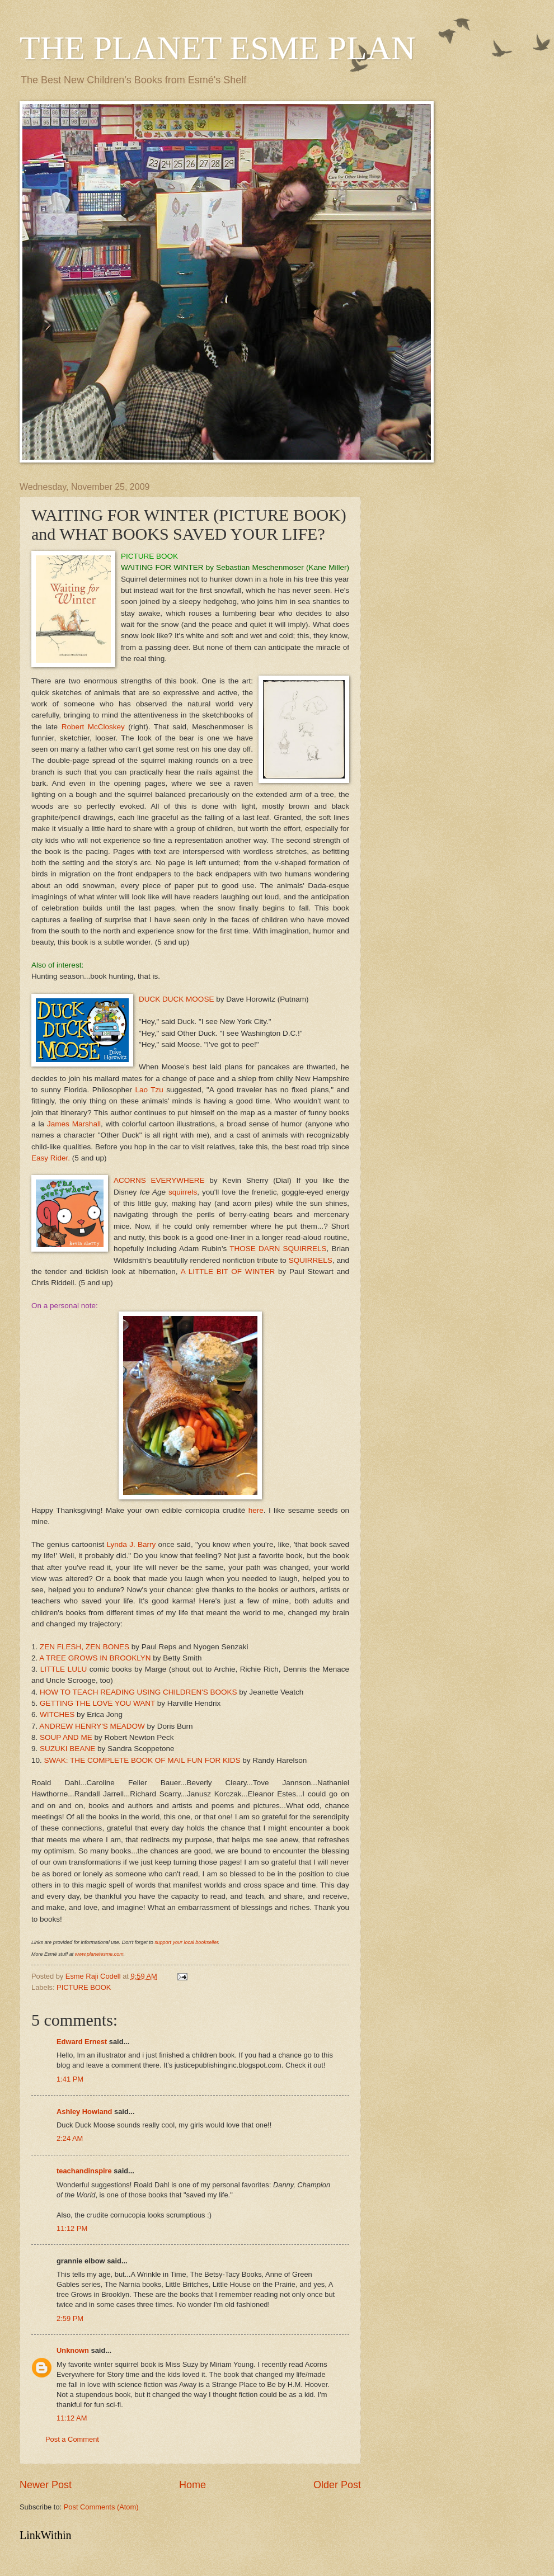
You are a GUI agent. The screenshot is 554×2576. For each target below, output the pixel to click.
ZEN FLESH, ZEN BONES (84, 1647)
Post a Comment (72, 2439)
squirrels (182, 1192)
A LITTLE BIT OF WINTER (228, 1271)
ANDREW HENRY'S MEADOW (92, 1726)
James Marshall (74, 1124)
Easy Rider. (50, 1158)
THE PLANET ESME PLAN (217, 48)
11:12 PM (72, 2228)
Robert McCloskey (93, 727)
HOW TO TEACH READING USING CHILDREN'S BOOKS (138, 1692)
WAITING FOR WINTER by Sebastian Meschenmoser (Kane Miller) (235, 567)
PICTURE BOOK (84, 1987)
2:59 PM (70, 2318)
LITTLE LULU (63, 1669)
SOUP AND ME (66, 1737)
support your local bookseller (186, 1942)
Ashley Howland (84, 2111)
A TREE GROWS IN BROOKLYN (95, 1658)
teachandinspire (84, 2171)
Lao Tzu (149, 1090)
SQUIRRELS (310, 1260)
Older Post (337, 2484)
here (256, 1510)
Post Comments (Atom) (101, 2507)
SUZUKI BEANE (67, 1748)
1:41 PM (70, 2079)
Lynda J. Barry (131, 1544)
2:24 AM (70, 2138)
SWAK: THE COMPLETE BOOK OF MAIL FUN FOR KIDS (142, 1760)
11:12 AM (72, 2418)
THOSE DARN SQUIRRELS (277, 1248)
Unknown (73, 2350)
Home (192, 2484)
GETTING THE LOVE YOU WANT (96, 1703)
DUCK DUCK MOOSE (176, 999)
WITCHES (57, 1714)
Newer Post (46, 2484)
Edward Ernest (82, 2041)
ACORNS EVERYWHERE (159, 1180)
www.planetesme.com (99, 1954)
